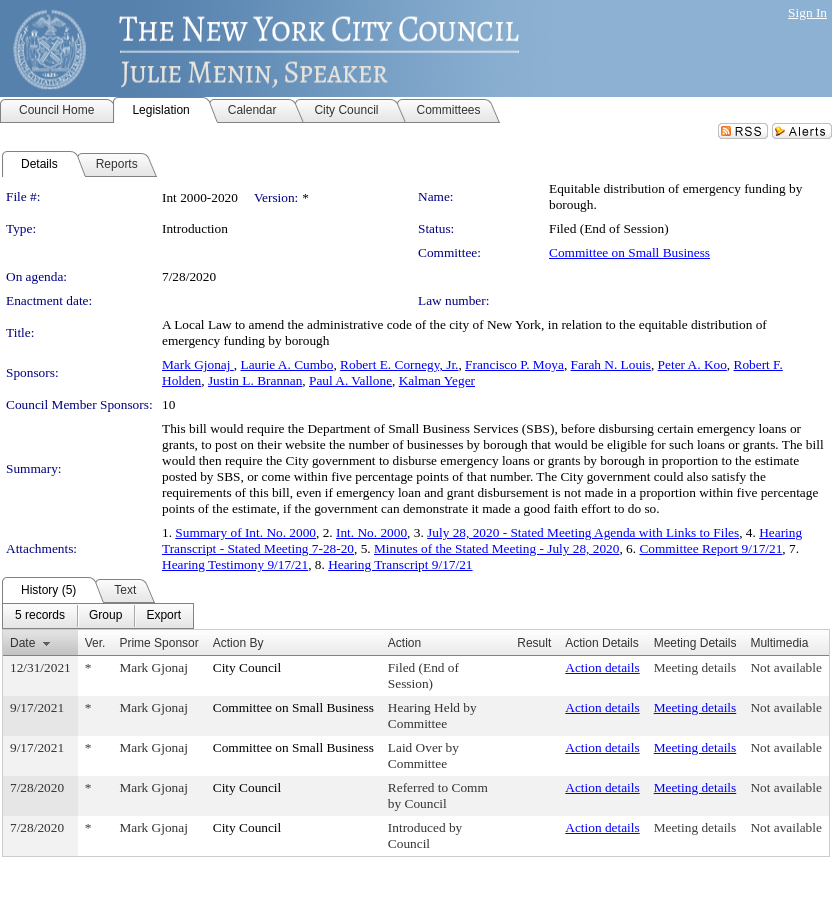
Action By (238, 643)
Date (22, 643)
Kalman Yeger (437, 380)
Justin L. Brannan (255, 380)
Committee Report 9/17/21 (710, 548)
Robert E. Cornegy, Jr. (399, 364)
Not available (785, 667)
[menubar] (98, 616)
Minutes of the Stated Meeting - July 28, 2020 (496, 548)
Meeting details (695, 667)
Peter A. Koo (692, 364)
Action (404, 643)
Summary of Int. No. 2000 (245, 532)
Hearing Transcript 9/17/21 (400, 564)
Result (534, 643)
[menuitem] (40, 616)
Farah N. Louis (611, 364)
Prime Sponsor (158, 643)
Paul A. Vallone (350, 380)
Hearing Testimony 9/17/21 (235, 564)
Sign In (807, 12)
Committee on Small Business (629, 252)
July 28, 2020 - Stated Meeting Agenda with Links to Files (583, 532)
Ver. (95, 643)
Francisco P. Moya (514, 364)
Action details (602, 667)
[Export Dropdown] (163, 616)
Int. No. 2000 (371, 532)
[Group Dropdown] (105, 616)
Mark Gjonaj (198, 364)
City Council (247, 667)
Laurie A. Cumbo (286, 364)
